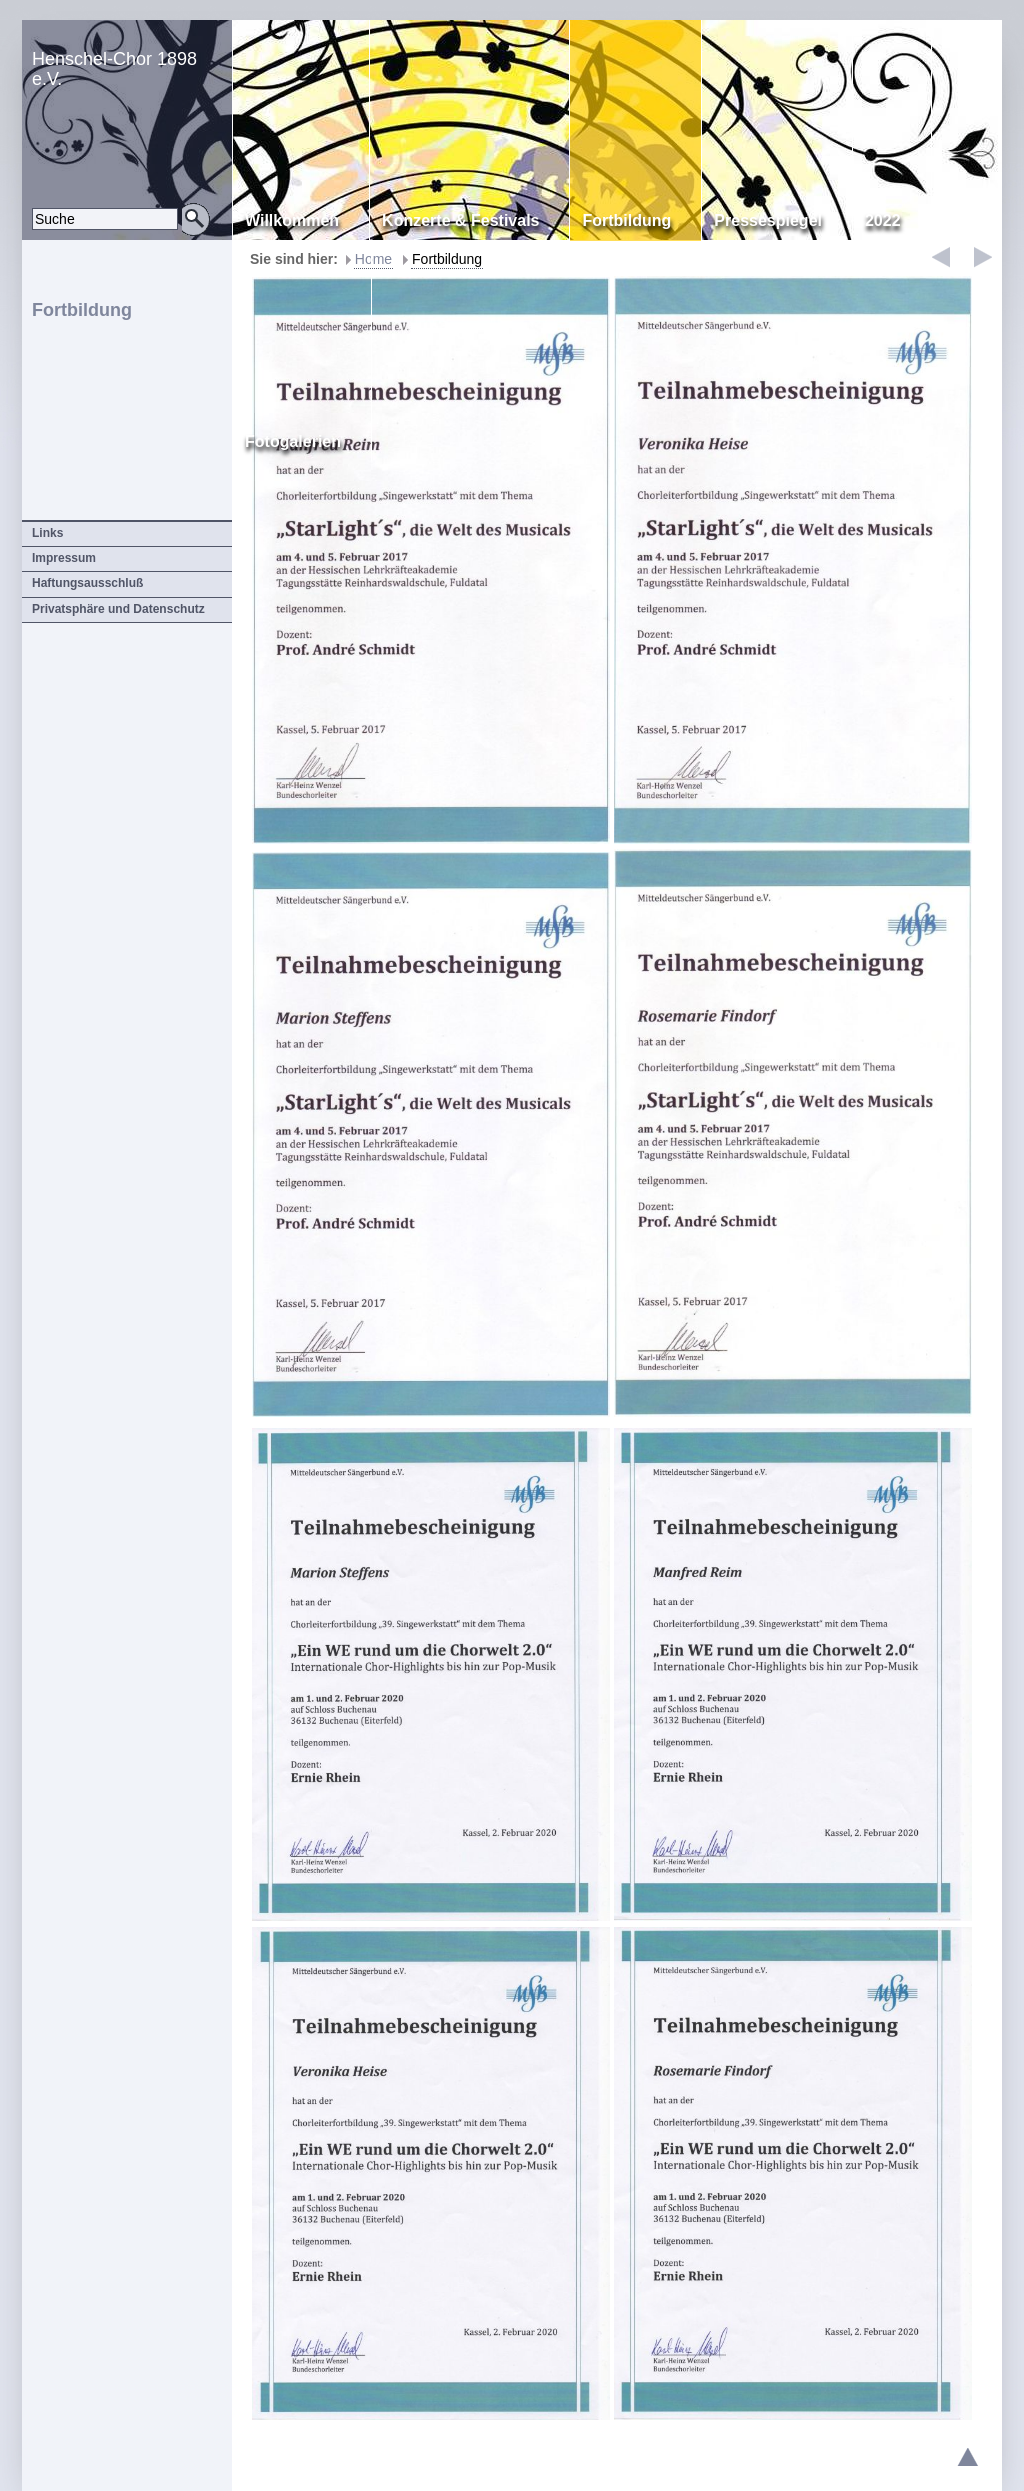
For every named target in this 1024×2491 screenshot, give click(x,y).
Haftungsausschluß (87, 583)
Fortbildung (447, 259)
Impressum (64, 558)
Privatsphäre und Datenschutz (118, 609)
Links (47, 533)
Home (373, 259)
